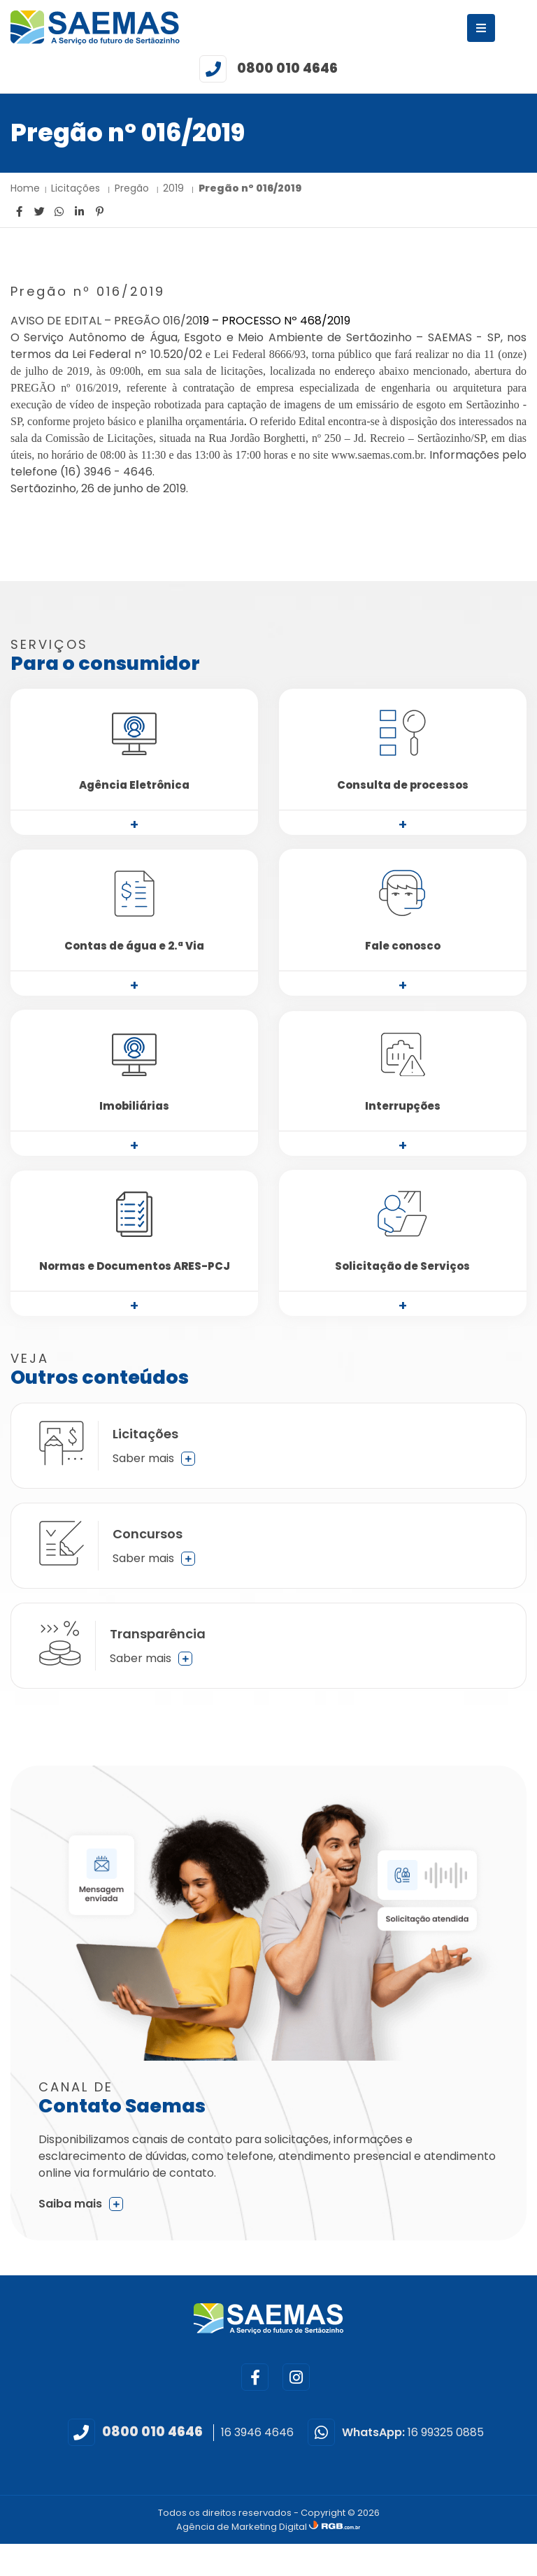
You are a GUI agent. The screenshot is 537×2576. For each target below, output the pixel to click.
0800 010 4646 (287, 68)
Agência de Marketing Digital (242, 2526)
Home (25, 188)
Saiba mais (80, 2204)
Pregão (133, 188)
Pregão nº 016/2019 (250, 188)
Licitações (77, 188)
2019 (175, 188)
